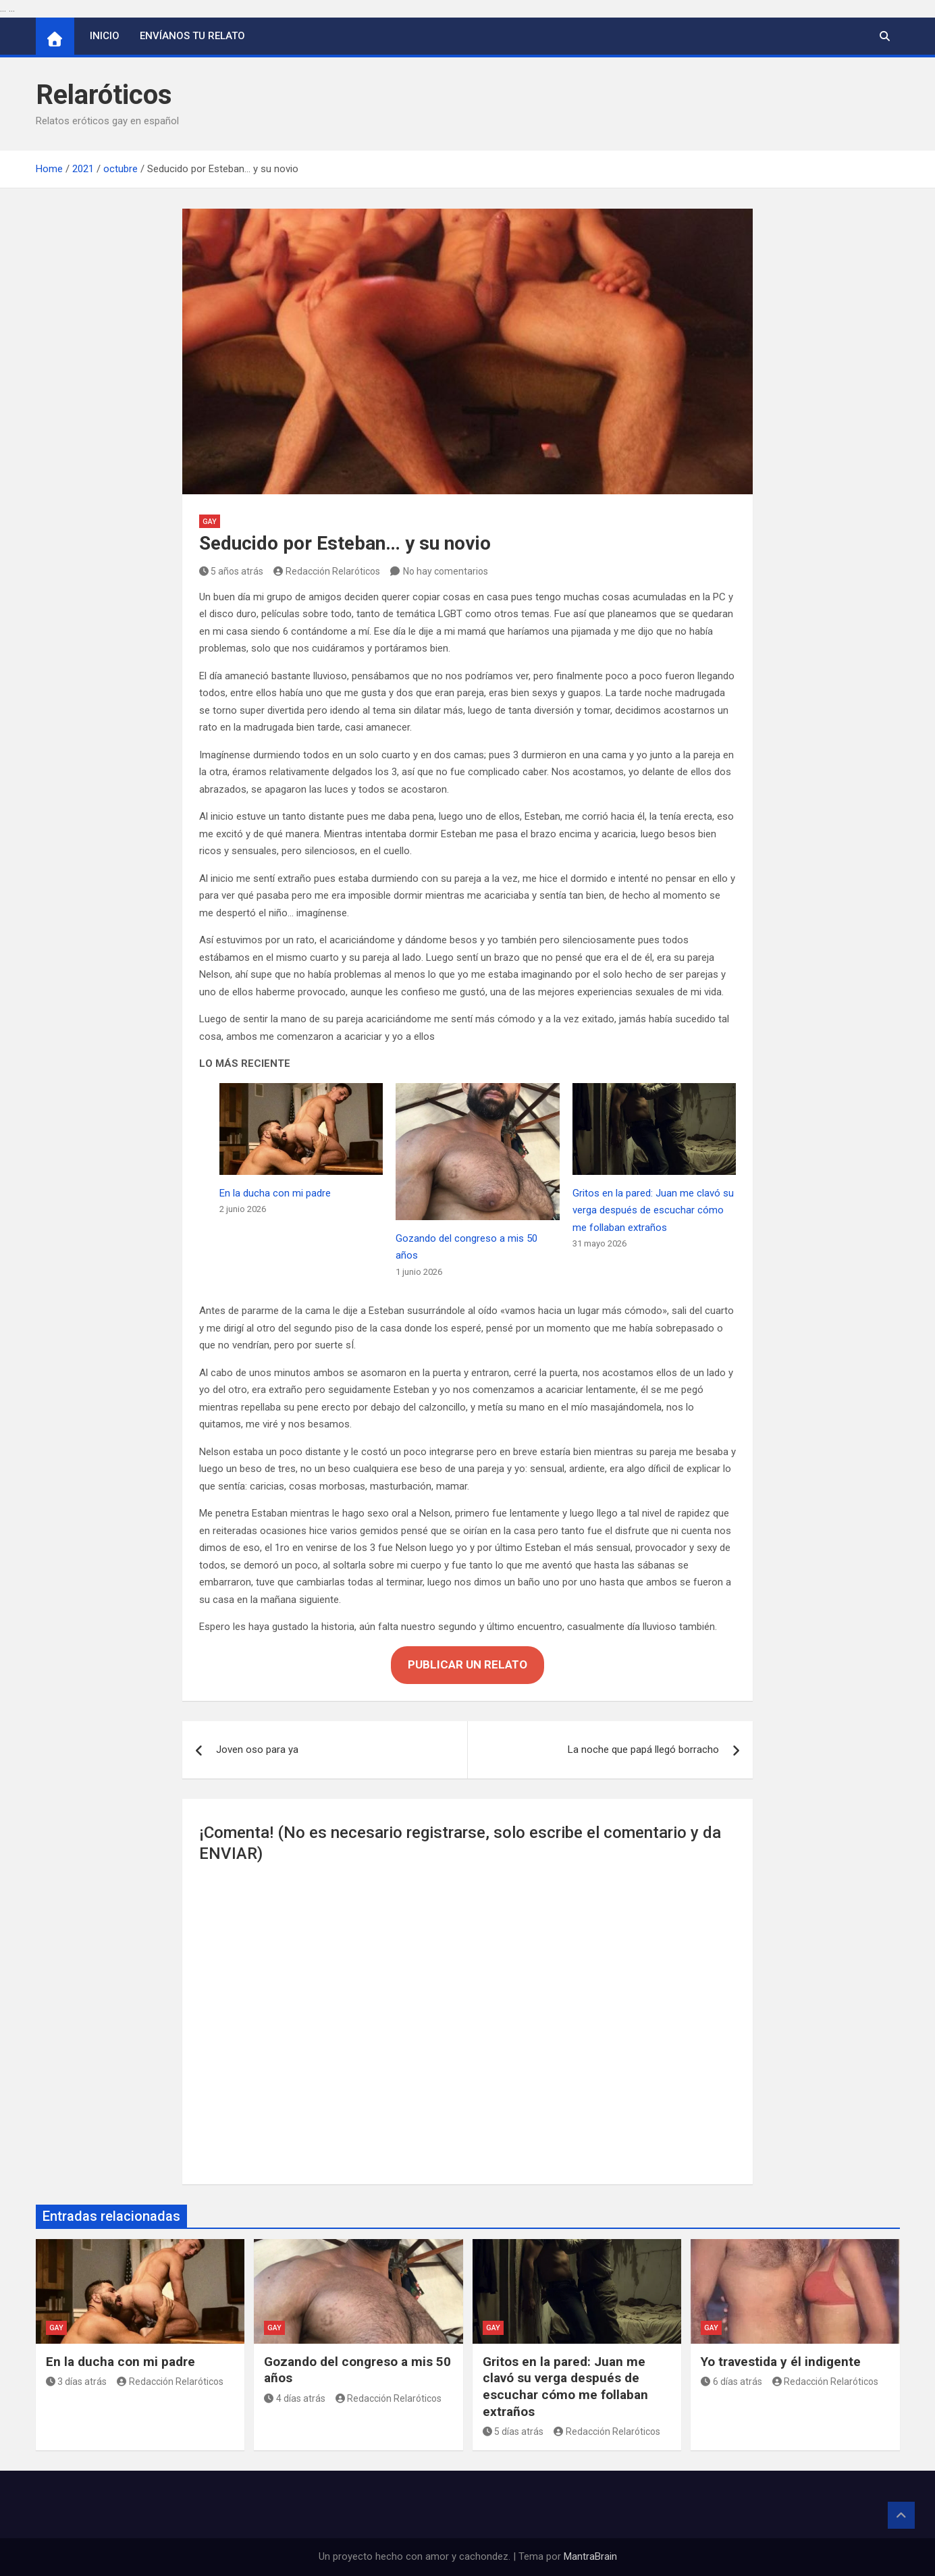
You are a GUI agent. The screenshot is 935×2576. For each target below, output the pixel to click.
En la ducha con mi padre (275, 1193)
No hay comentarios (445, 571)
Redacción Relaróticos (326, 571)
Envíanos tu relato (192, 36)
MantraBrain (590, 2556)
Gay (210, 521)
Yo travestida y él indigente (781, 2361)
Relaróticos (104, 95)
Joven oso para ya (257, 1749)
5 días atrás (513, 2431)
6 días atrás (731, 2381)
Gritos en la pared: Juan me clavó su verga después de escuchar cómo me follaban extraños (653, 1210)
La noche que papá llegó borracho (643, 1749)
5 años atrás (231, 571)
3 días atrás (76, 2381)
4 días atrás (294, 2398)
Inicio (104, 36)
